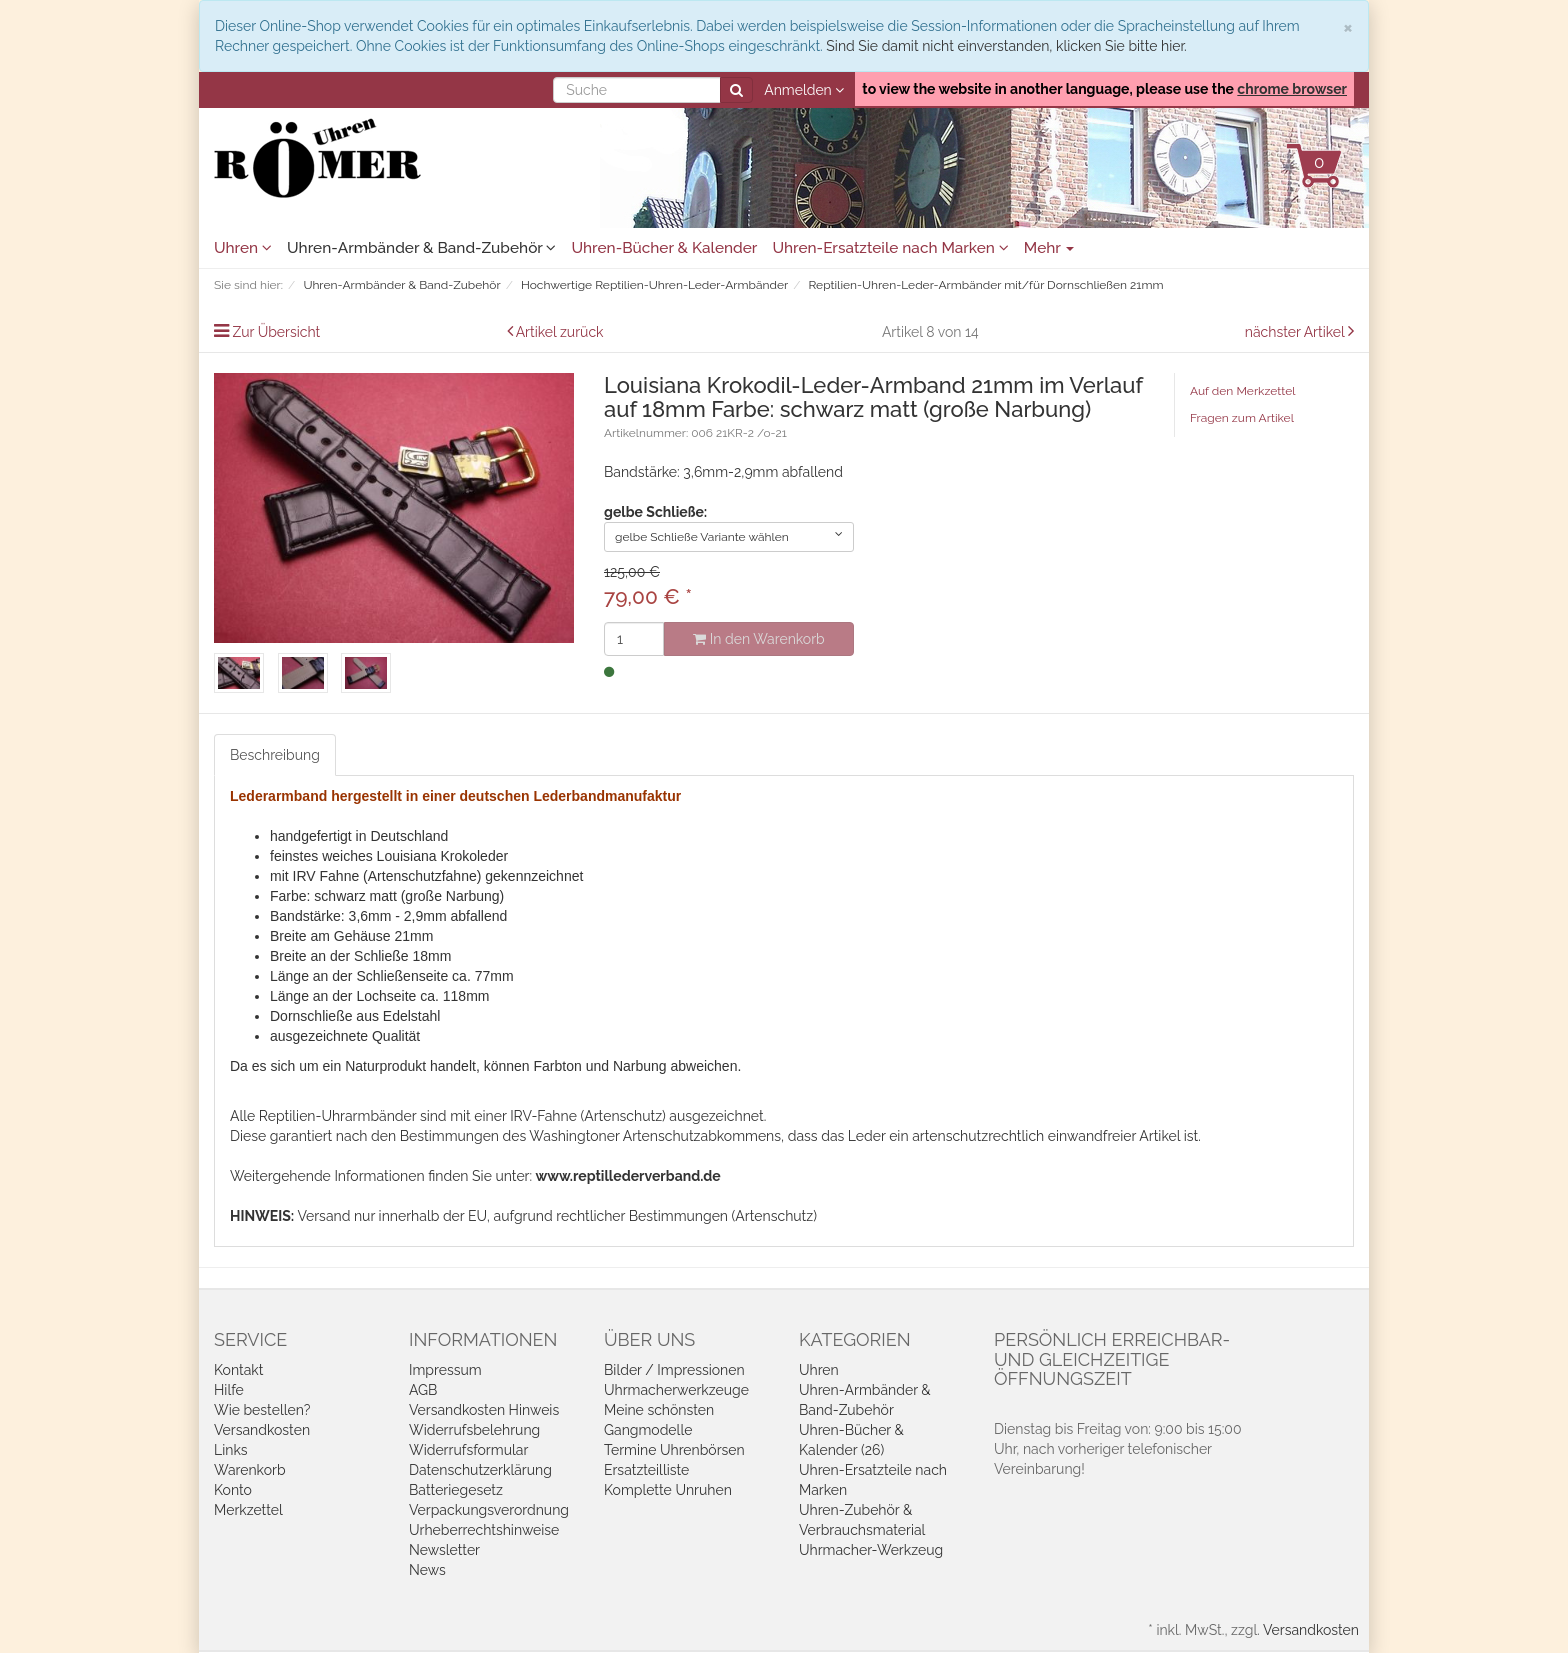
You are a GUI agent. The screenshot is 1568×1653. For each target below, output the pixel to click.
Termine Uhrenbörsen (674, 1450)
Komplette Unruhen (668, 1490)
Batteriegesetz (456, 1490)
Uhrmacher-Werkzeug (871, 1550)
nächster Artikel (1296, 332)
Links (231, 1450)
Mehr (1049, 248)
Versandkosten (262, 1430)
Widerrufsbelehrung (474, 1430)
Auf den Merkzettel (1242, 391)
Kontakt (238, 1370)
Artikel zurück (560, 332)
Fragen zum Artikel (1242, 418)
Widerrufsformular (468, 1450)
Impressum (445, 1370)
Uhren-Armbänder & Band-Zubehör (421, 248)
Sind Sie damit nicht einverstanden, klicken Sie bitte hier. (1006, 46)
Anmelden (804, 90)
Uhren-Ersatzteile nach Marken (890, 248)
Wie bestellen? (262, 1410)
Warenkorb (250, 1470)
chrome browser (1292, 89)
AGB (423, 1390)
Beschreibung (275, 755)
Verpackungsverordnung (489, 1510)
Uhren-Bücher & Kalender (664, 248)
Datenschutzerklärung (480, 1470)
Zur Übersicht (277, 332)
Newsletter (444, 1550)
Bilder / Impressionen (674, 1370)
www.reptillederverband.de (628, 1176)
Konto (233, 1490)
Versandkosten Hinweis (484, 1410)
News (427, 1570)
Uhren (243, 248)
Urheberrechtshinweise (484, 1530)
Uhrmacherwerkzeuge (676, 1390)
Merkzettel (248, 1510)
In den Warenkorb (758, 639)
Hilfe (229, 1390)
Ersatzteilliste (646, 1470)
